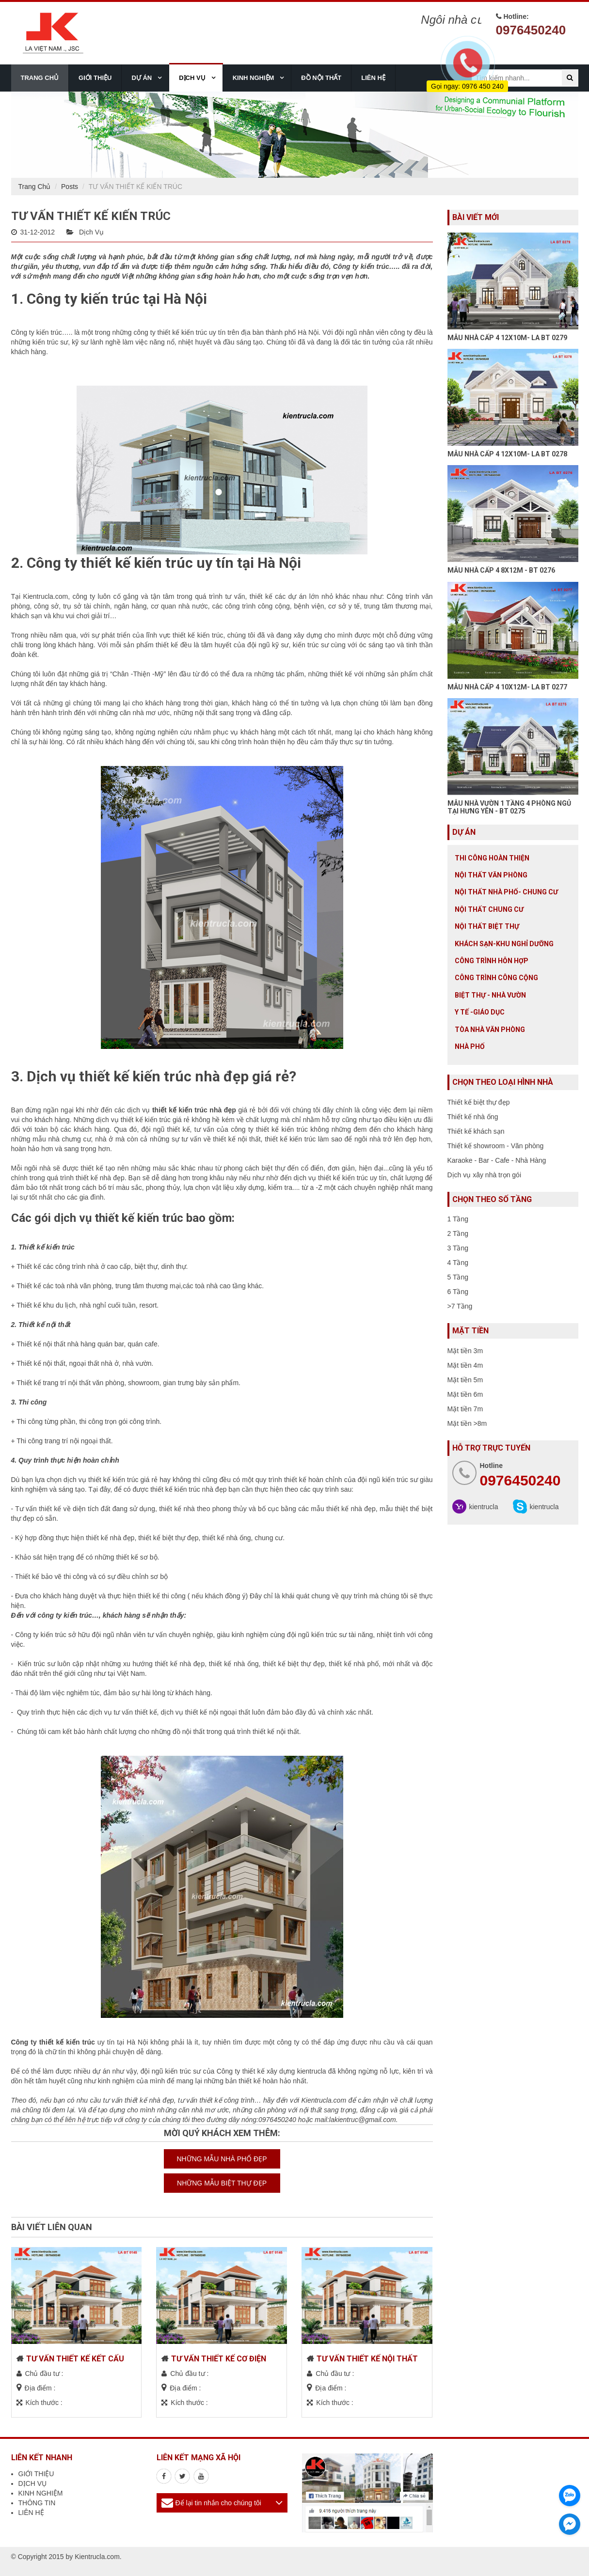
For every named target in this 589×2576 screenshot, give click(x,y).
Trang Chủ (34, 186)
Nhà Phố (470, 1046)
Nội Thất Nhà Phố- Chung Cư (506, 892)
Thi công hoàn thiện (492, 858)
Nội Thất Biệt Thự (487, 926)
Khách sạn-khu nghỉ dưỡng (504, 944)
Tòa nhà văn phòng (490, 1029)
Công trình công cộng (496, 978)
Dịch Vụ (91, 232)
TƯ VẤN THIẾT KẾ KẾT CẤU (75, 2358)
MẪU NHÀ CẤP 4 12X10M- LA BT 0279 (507, 338)
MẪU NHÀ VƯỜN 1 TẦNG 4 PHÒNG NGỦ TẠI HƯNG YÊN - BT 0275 (509, 806)
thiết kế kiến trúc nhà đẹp (188, 1489)
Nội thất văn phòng (491, 875)
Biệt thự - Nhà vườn (490, 995)
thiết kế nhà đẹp (100, 1178)
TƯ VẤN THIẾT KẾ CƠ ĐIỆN (218, 2358)
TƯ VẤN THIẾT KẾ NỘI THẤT (367, 2358)
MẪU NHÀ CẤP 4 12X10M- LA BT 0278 (507, 454)
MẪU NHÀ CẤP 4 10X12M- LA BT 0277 (507, 687)
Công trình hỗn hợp (491, 961)
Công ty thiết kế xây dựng (256, 2071)
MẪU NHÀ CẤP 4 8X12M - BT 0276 (501, 570)
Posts (69, 186)
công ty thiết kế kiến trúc (170, 332)
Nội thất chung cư (489, 909)
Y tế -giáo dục (480, 1012)
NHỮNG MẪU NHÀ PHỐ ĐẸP (221, 2159)
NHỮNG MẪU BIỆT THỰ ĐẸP (222, 2183)
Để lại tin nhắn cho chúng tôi (218, 2503)
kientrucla (483, 1507)
